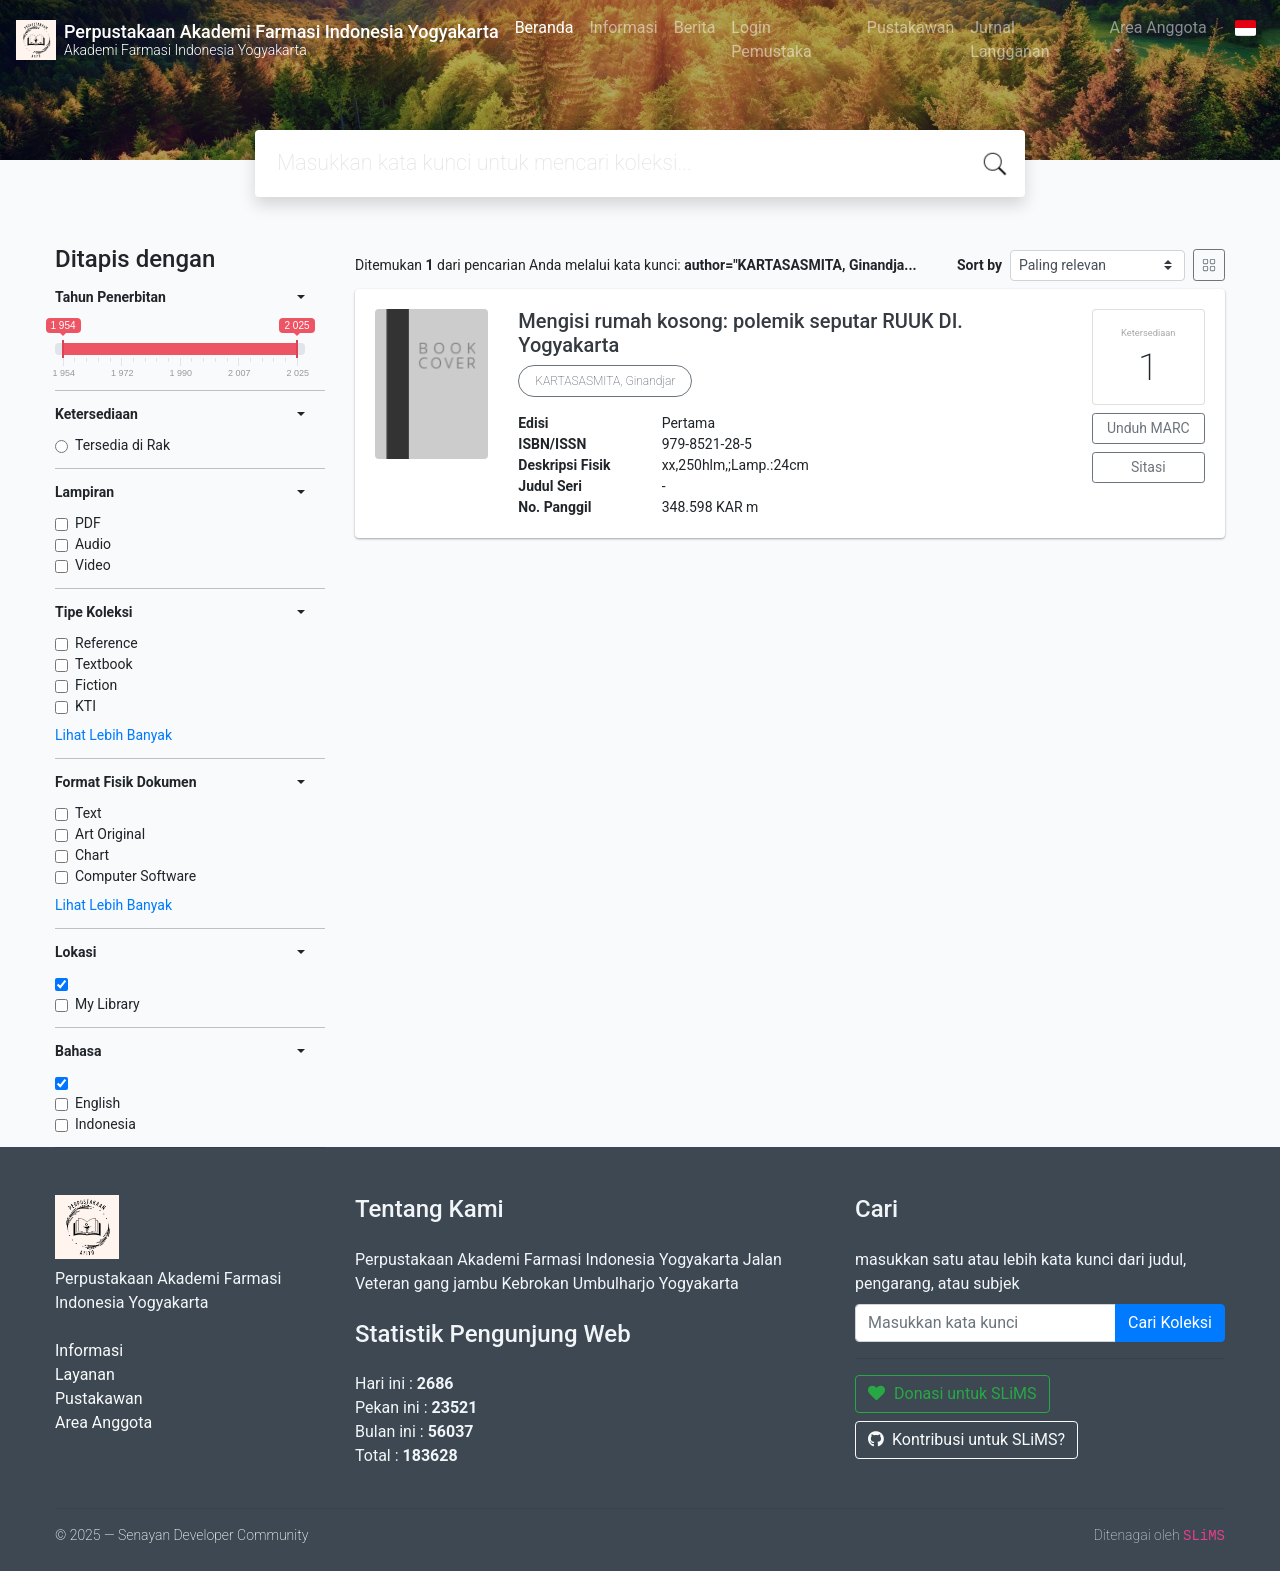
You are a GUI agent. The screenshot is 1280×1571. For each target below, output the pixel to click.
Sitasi (1148, 467)
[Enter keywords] (985, 1323)
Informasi (623, 27)
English (97, 1103)
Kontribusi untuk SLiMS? (966, 1439)
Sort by (979, 265)
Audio (93, 544)
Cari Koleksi (1170, 1322)
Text (88, 813)
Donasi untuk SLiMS (952, 1393)
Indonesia (105, 1124)
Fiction (96, 685)
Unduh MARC (1148, 428)
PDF (88, 523)
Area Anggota (1157, 27)
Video (93, 565)
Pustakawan (910, 27)
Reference (106, 643)
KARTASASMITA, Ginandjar (605, 381)
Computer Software (135, 876)
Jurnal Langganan (1009, 39)
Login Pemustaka (771, 39)
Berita (695, 27)
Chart (92, 855)
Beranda (544, 27)
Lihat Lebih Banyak (113, 735)
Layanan (85, 1374)
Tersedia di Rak (122, 445)
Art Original (110, 834)
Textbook (104, 664)
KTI (85, 706)
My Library (107, 1004)
